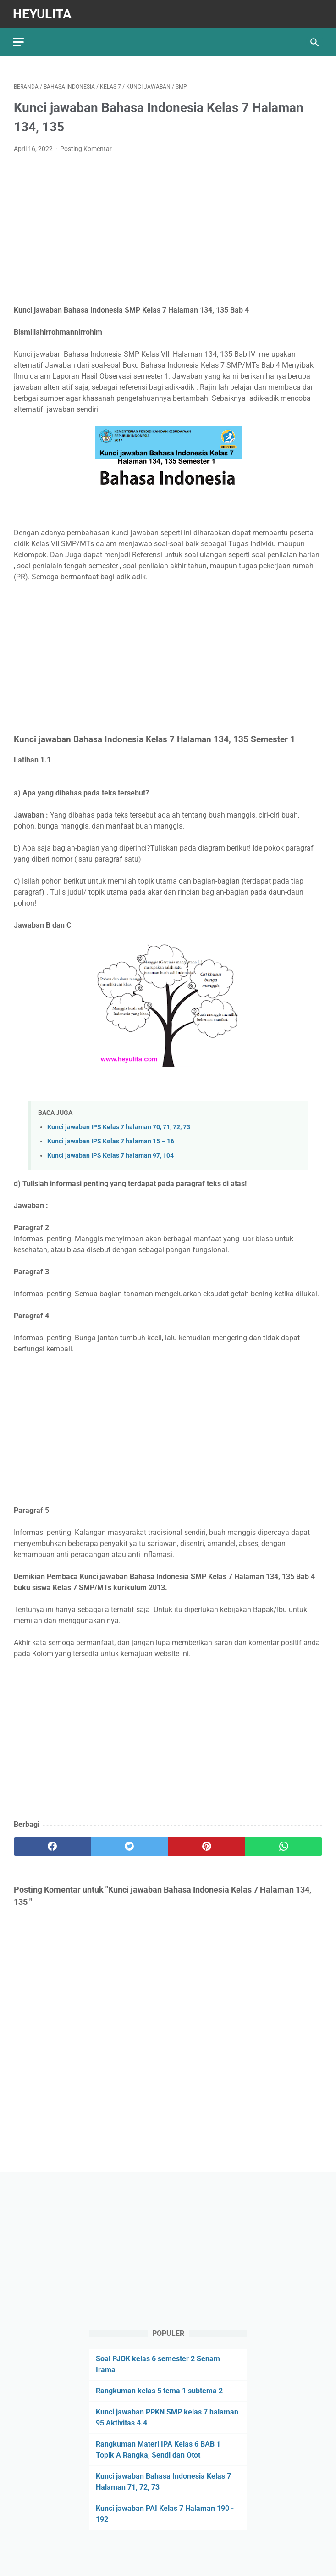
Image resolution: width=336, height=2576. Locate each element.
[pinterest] (206, 1845)
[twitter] (129, 1845)
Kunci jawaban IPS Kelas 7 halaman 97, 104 (110, 1154)
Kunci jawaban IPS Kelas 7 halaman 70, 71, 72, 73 (118, 1125)
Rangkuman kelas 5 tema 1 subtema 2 (159, 2390)
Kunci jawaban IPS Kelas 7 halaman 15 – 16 (110, 1139)
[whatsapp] (283, 1845)
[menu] (19, 39)
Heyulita (43, 12)
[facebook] (52, 1845)
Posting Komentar (86, 147)
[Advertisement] (168, 227)
